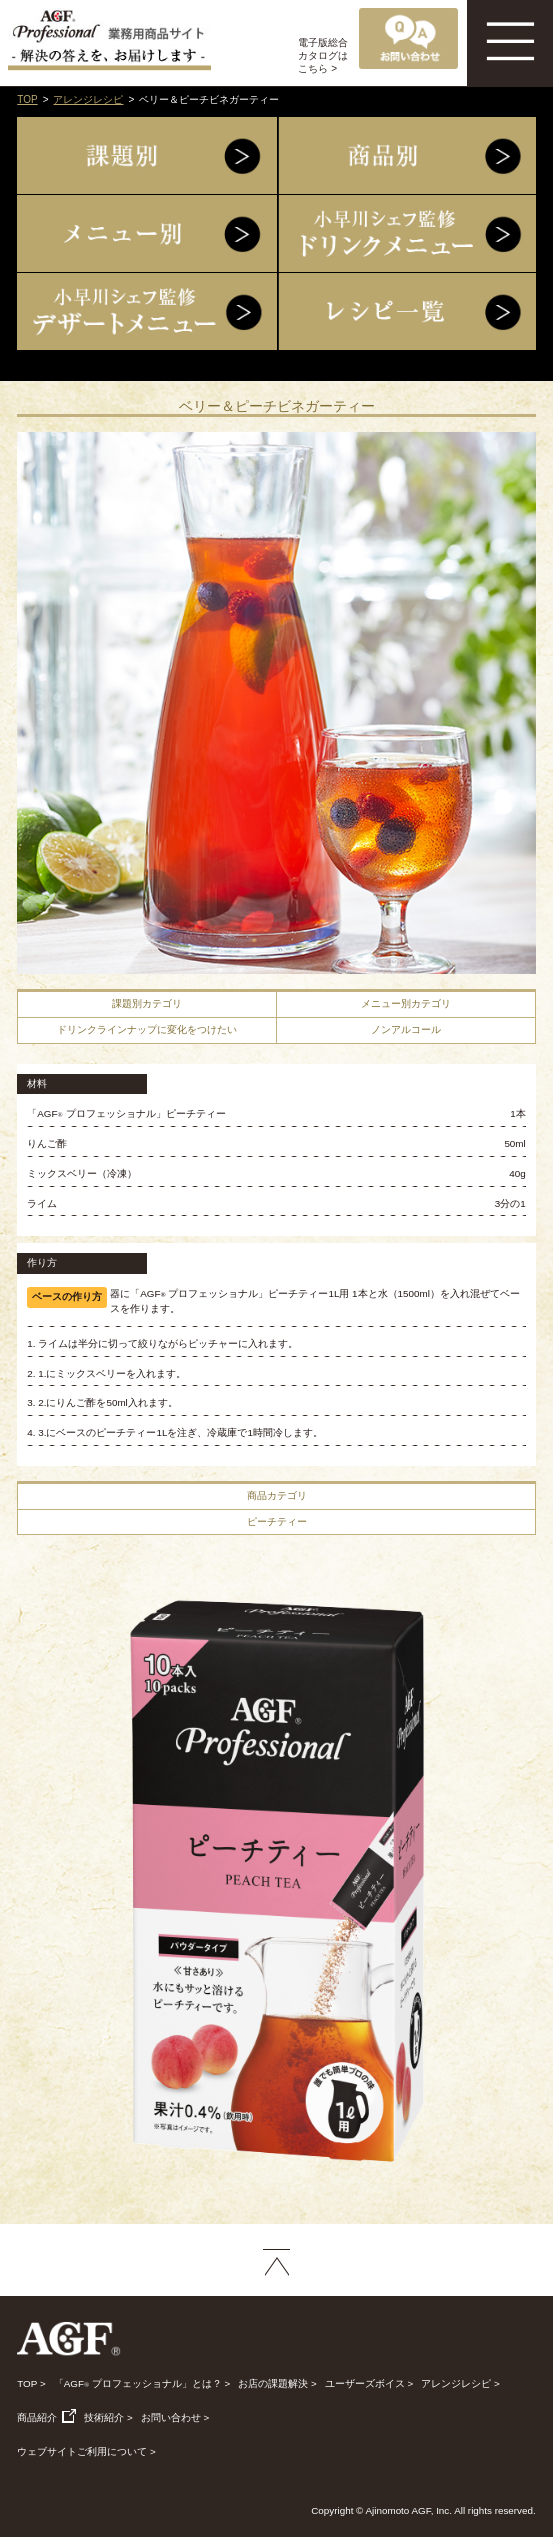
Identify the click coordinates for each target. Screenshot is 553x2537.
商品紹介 (46, 2417)
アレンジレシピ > (460, 2383)
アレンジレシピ (88, 99)
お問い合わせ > (175, 2417)
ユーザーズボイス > (369, 2383)
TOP (27, 99)
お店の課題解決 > (277, 2383)
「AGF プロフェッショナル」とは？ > (142, 2383)
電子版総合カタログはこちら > (323, 55)
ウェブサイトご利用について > (86, 2451)
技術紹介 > (108, 2417)
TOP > (31, 2383)
